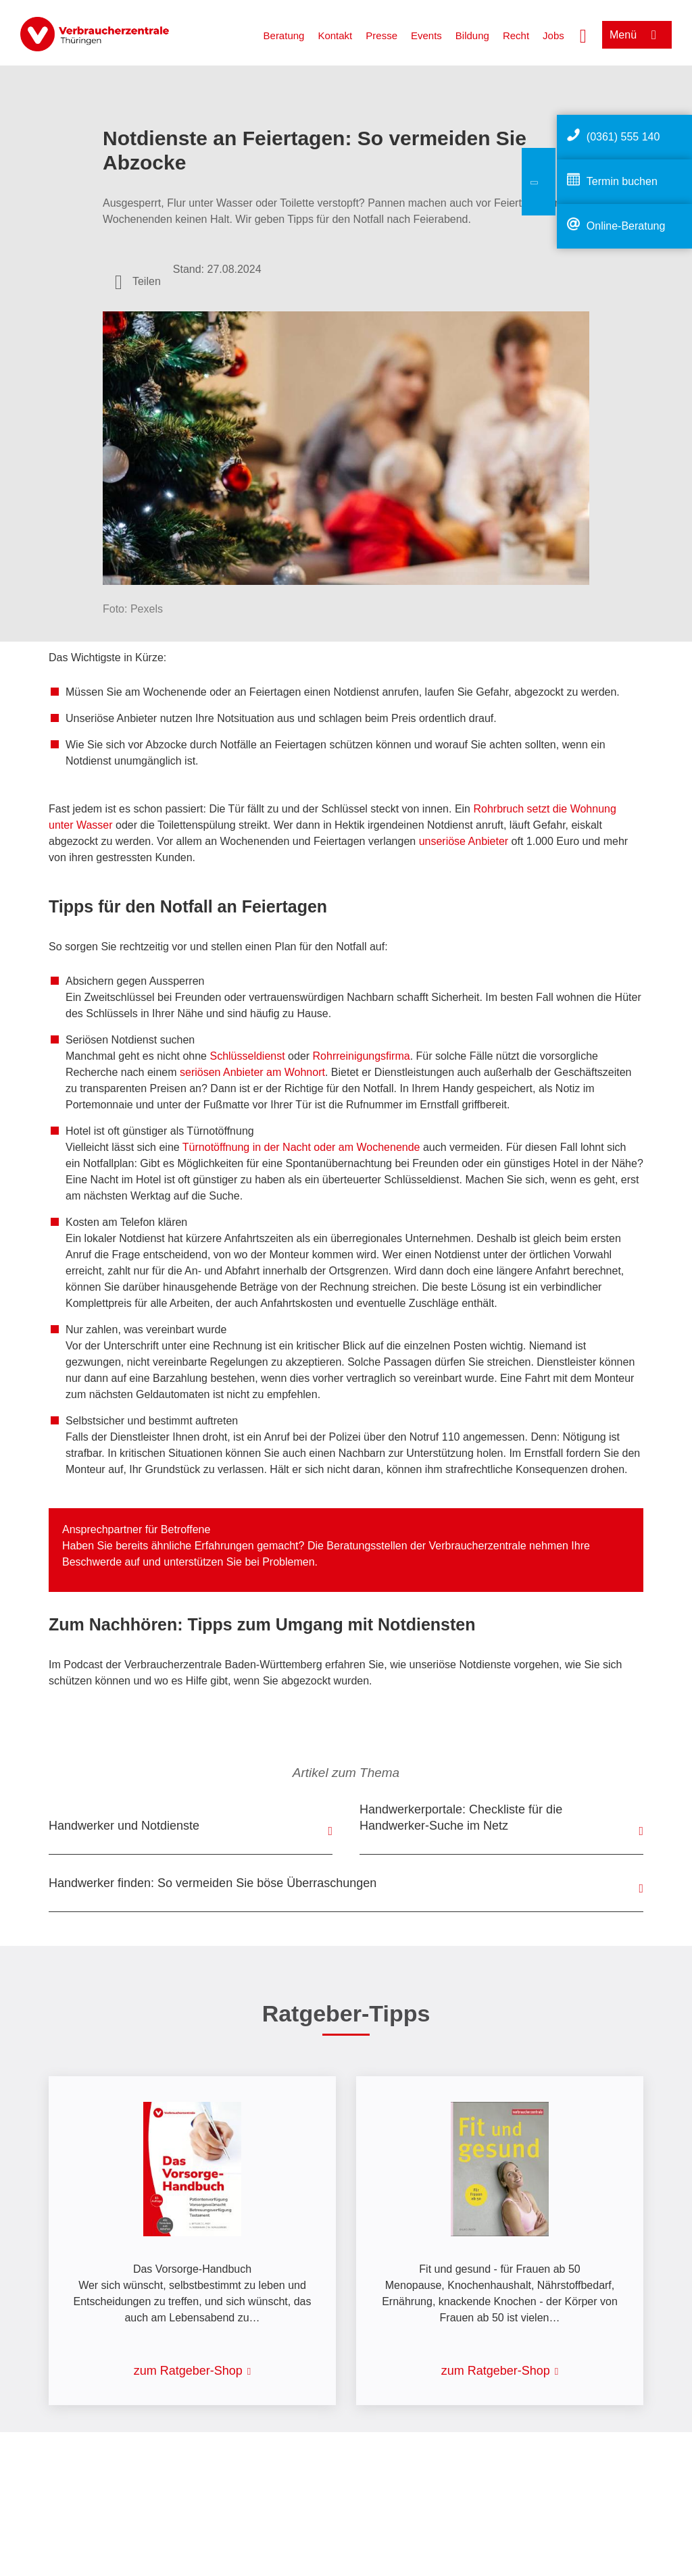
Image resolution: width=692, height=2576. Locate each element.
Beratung (284, 35)
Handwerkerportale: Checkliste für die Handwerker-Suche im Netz (461, 1817)
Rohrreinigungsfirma (361, 1056)
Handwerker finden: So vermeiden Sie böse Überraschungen (212, 1883)
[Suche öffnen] (583, 34)
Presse (381, 35)
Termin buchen (622, 181)
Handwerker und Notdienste (124, 1825)
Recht (516, 35)
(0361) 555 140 (623, 137)
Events (426, 35)
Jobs (553, 35)
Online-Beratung (626, 226)
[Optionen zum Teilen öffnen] (138, 281)
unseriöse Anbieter (464, 841)
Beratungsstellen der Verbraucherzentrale (426, 1545)
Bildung (472, 35)
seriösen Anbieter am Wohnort (252, 1072)
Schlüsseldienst (247, 1056)
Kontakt (335, 35)
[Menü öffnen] (637, 35)
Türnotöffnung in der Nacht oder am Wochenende (301, 1147)
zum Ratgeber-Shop (188, 2370)
